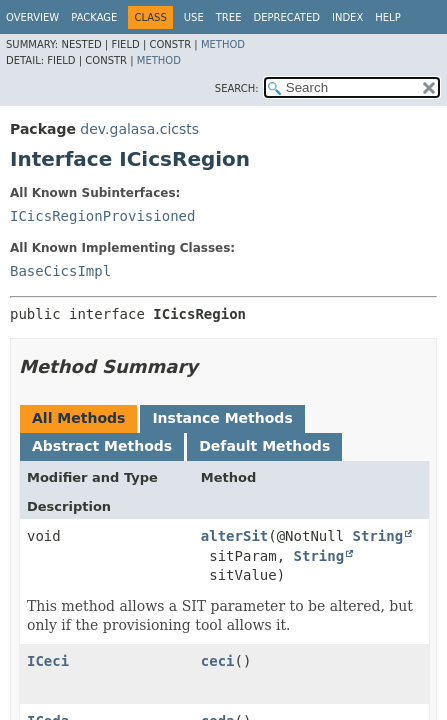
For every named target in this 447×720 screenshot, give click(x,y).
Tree (229, 17)
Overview (32, 17)
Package (94, 17)
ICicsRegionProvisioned (102, 216)
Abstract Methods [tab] (102, 446)
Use (194, 17)
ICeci (48, 661)
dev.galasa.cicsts (139, 129)
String (378, 536)
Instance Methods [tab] (222, 418)
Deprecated (286, 17)
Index (347, 17)
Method (223, 44)
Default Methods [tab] (264, 446)
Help (387, 17)
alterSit (234, 536)
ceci (218, 661)
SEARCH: (237, 88)
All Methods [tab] (78, 418)
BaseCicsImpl (60, 271)
